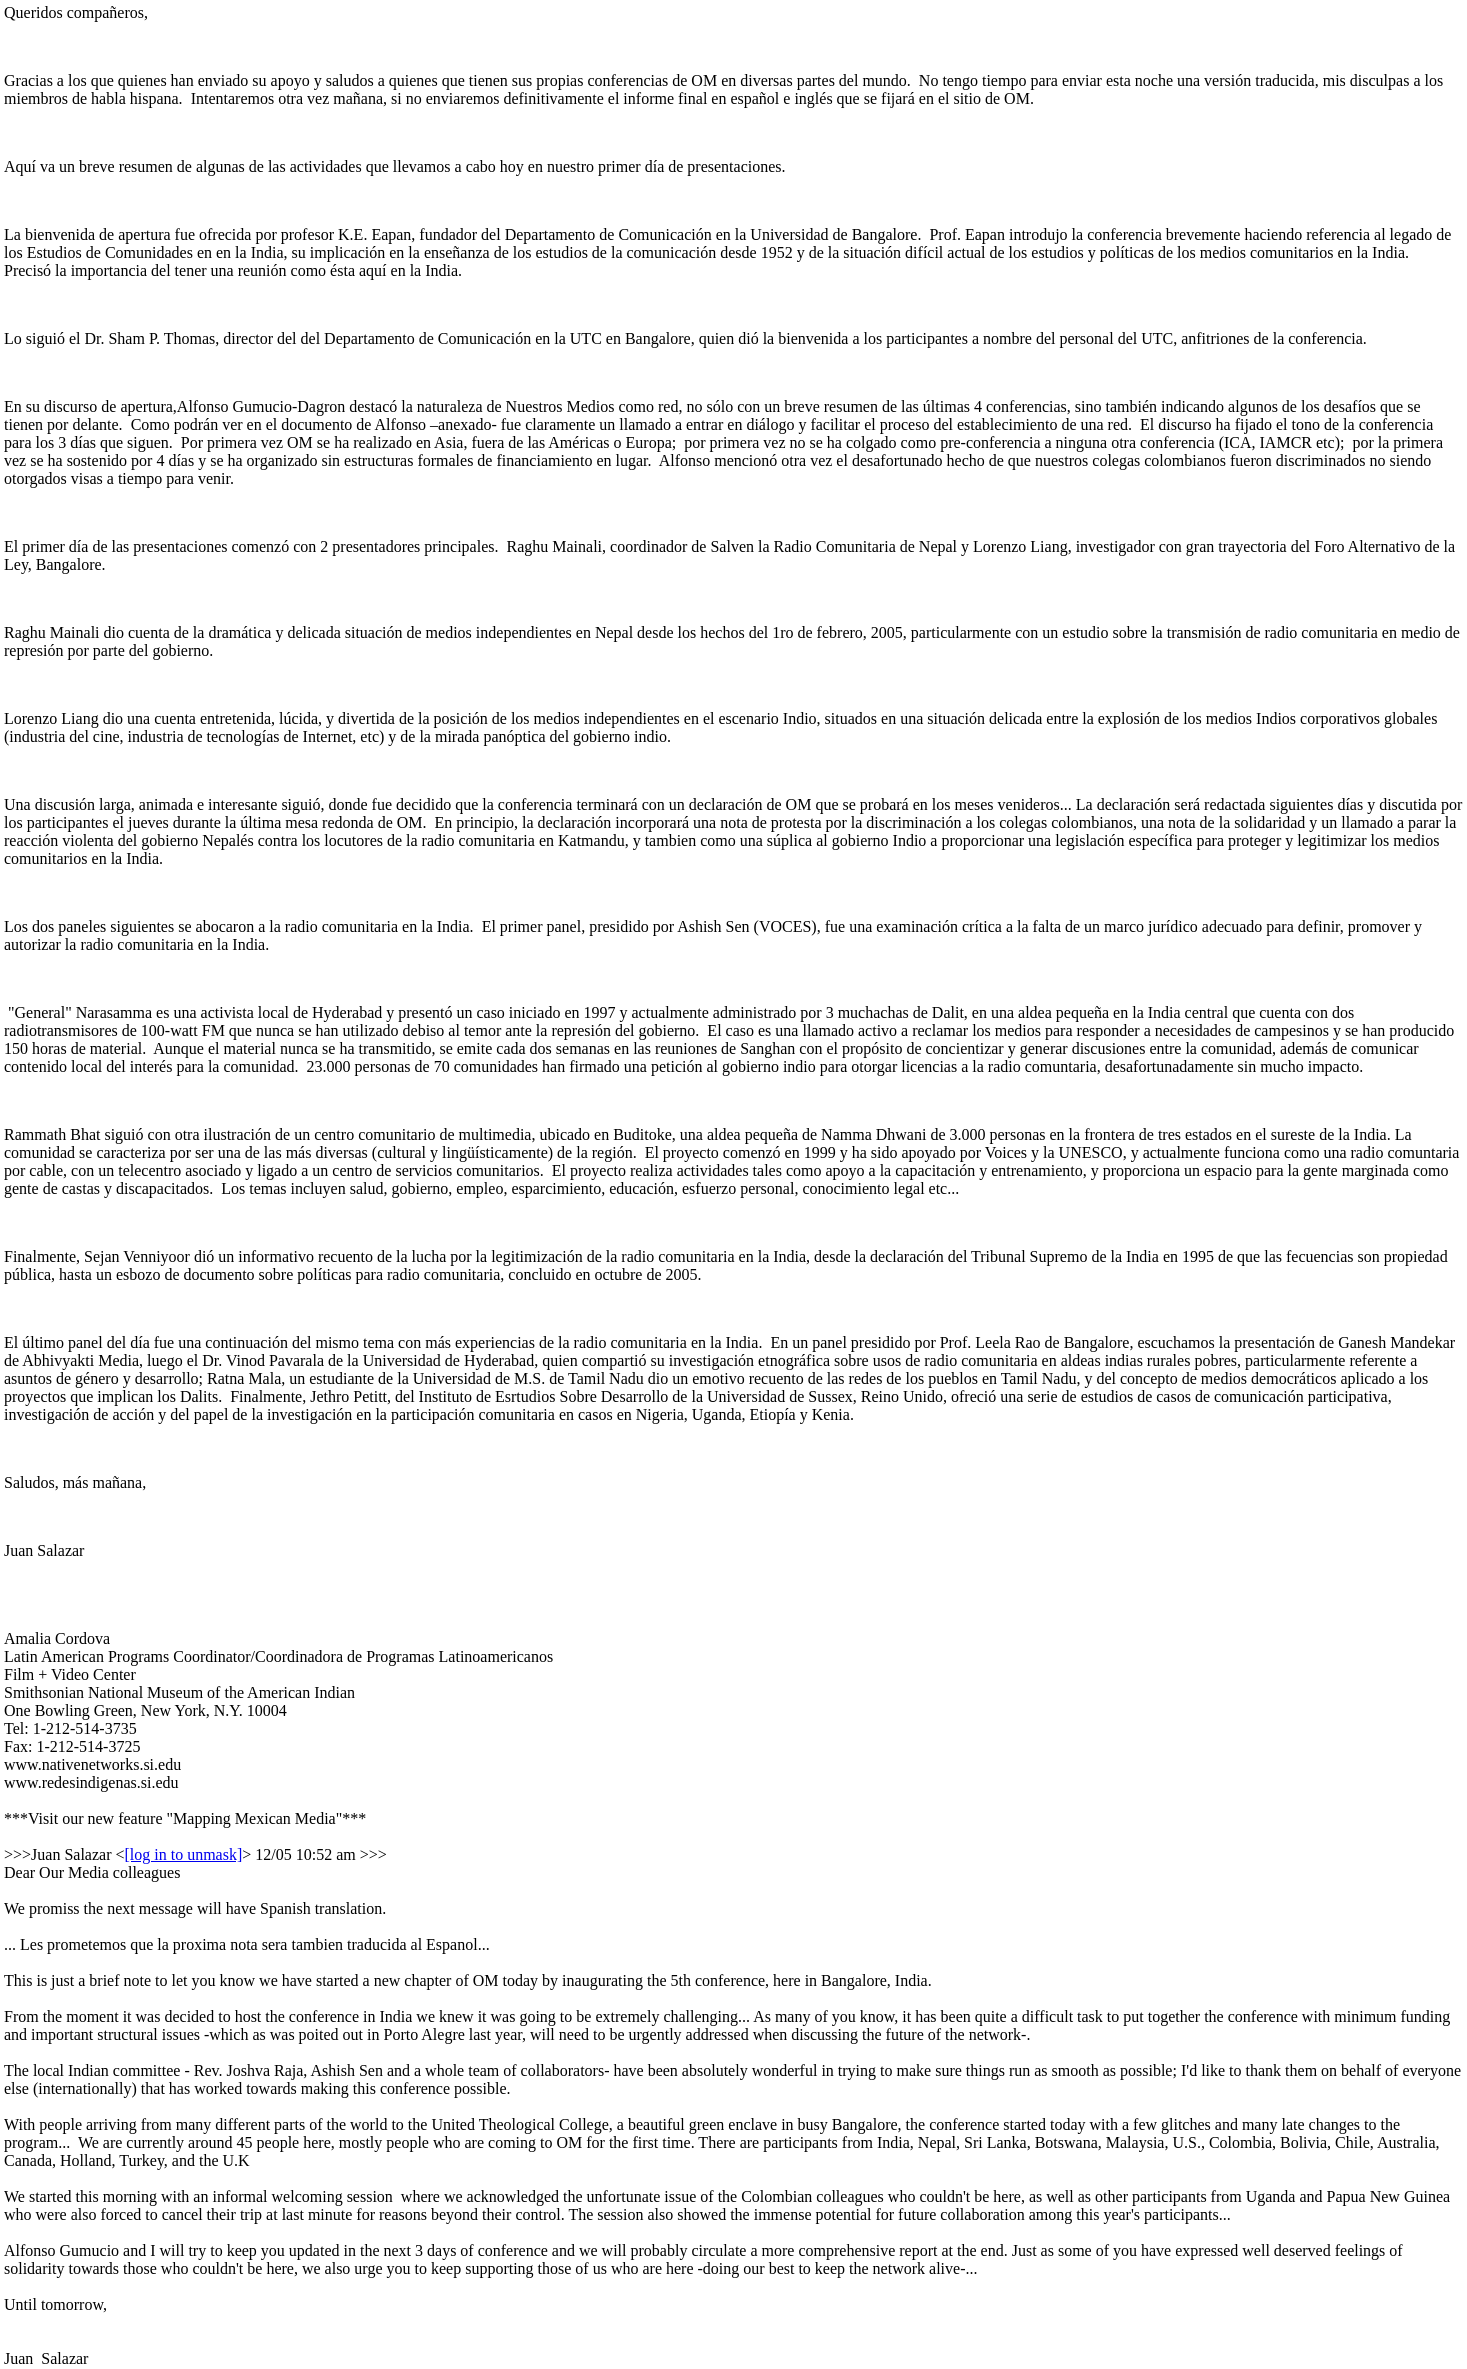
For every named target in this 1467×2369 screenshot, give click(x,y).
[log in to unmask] (184, 1854)
